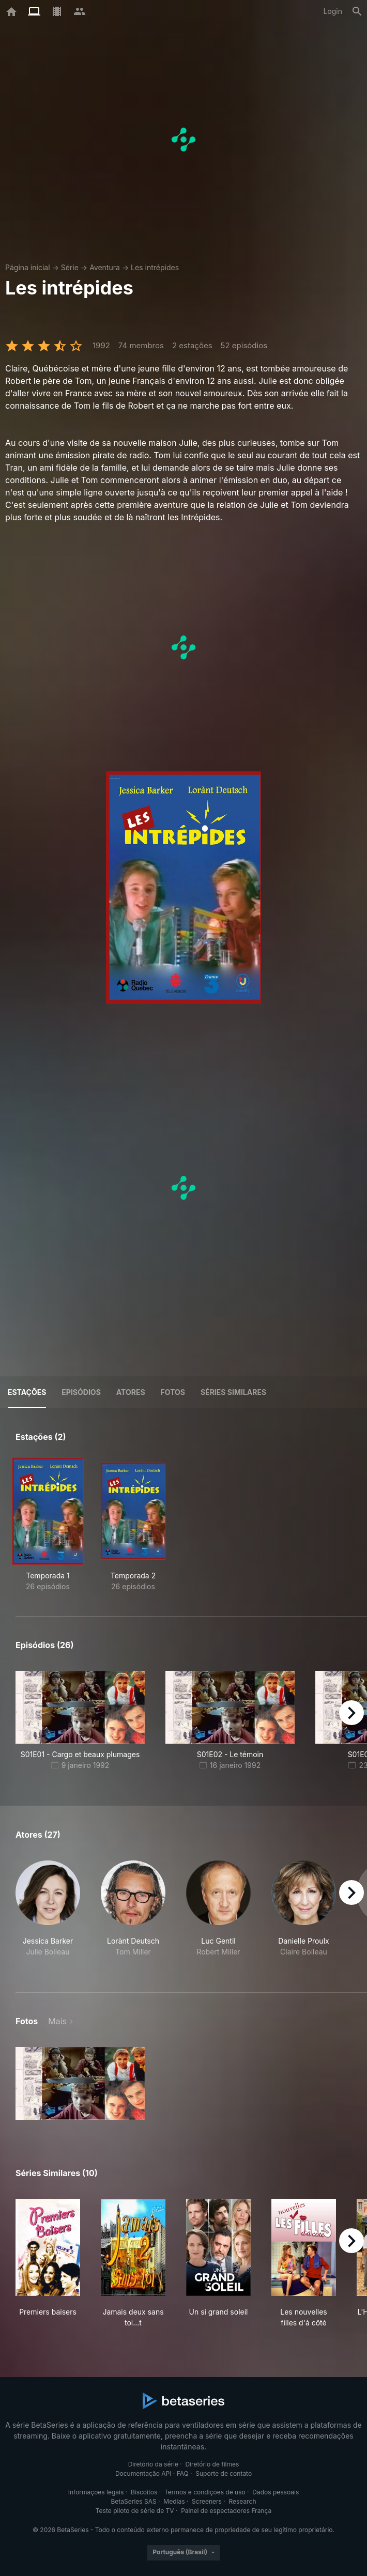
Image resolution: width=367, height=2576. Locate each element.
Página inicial (27, 267)
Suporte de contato (223, 2473)
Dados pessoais (275, 2492)
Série (70, 267)
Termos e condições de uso (205, 2492)
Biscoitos (144, 2492)
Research (242, 2501)
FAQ (183, 2473)
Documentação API (143, 2473)
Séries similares (233, 1392)
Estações (27, 1392)
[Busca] (357, 11)
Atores (130, 1392)
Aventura (104, 267)
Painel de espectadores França (226, 2511)
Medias (174, 2501)
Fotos (173, 1392)
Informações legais (96, 2492)
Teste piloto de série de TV (135, 2511)
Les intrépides (155, 267)
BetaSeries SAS (134, 2501)
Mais (57, 2021)
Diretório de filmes (212, 2464)
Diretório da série (153, 2464)
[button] (48, 1914)
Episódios (81, 1392)
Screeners (207, 2501)
